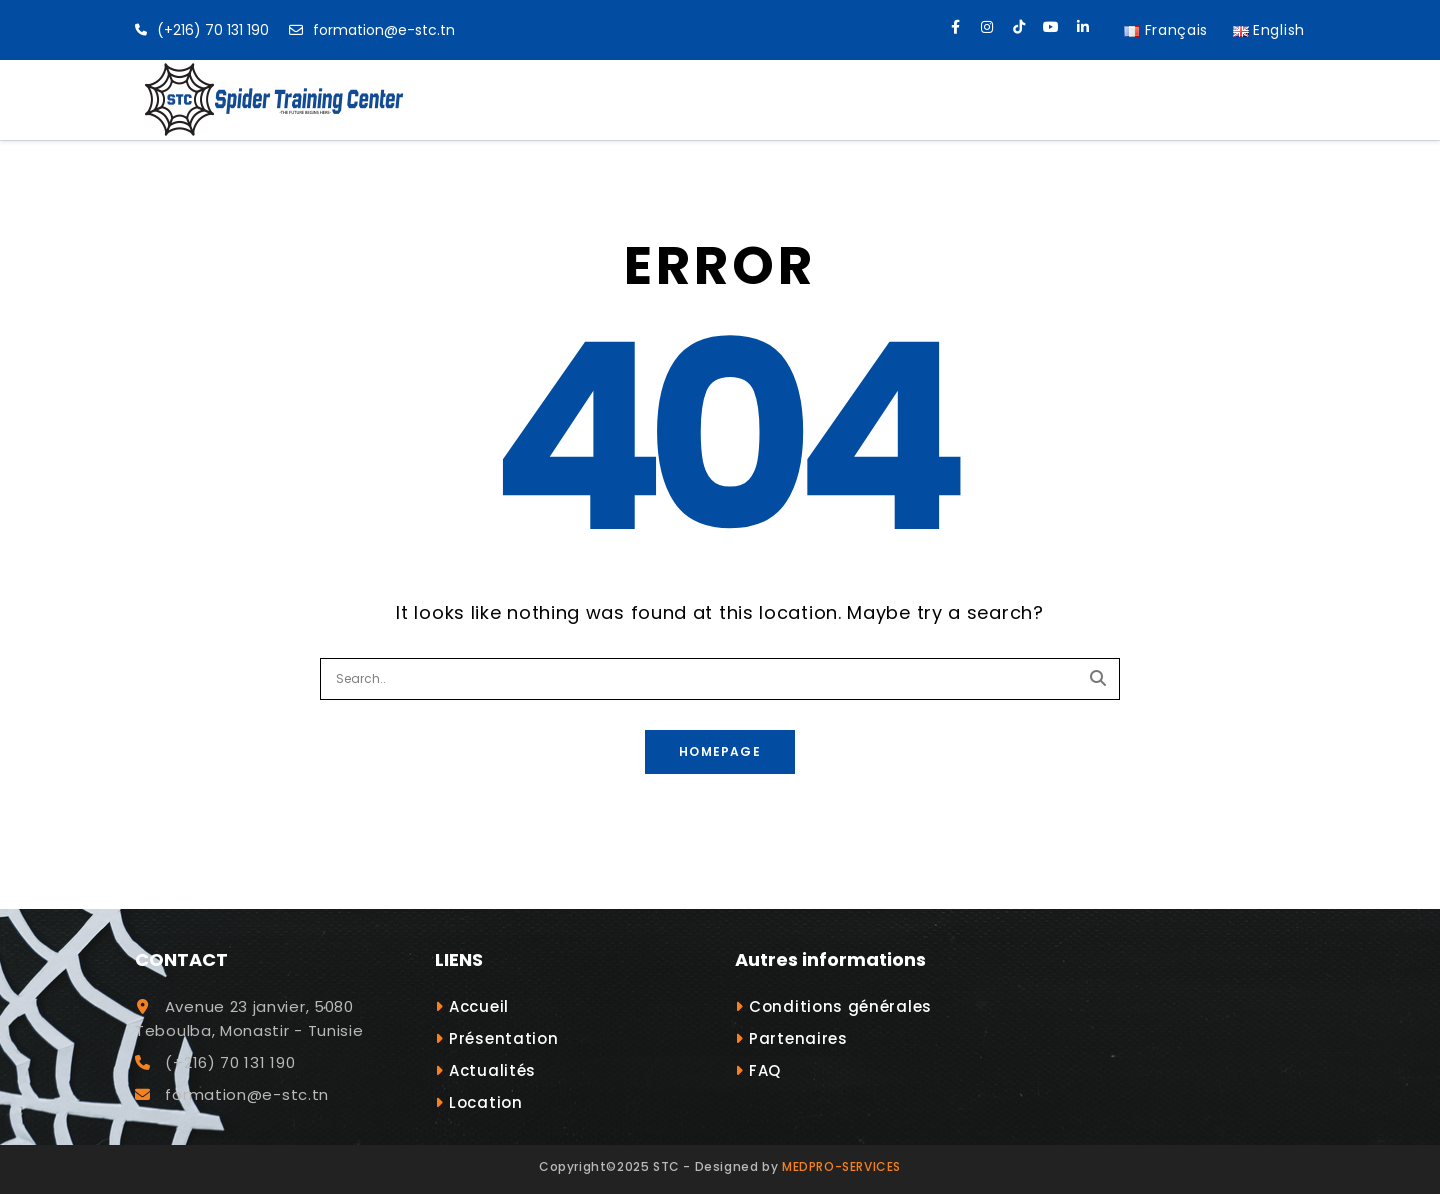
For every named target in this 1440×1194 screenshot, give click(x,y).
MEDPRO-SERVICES (841, 1166)
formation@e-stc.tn (372, 30)
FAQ (765, 1070)
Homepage (720, 751)
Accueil (479, 1006)
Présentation (503, 1038)
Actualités (492, 1070)
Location (486, 1102)
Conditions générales (840, 1006)
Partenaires (798, 1038)
